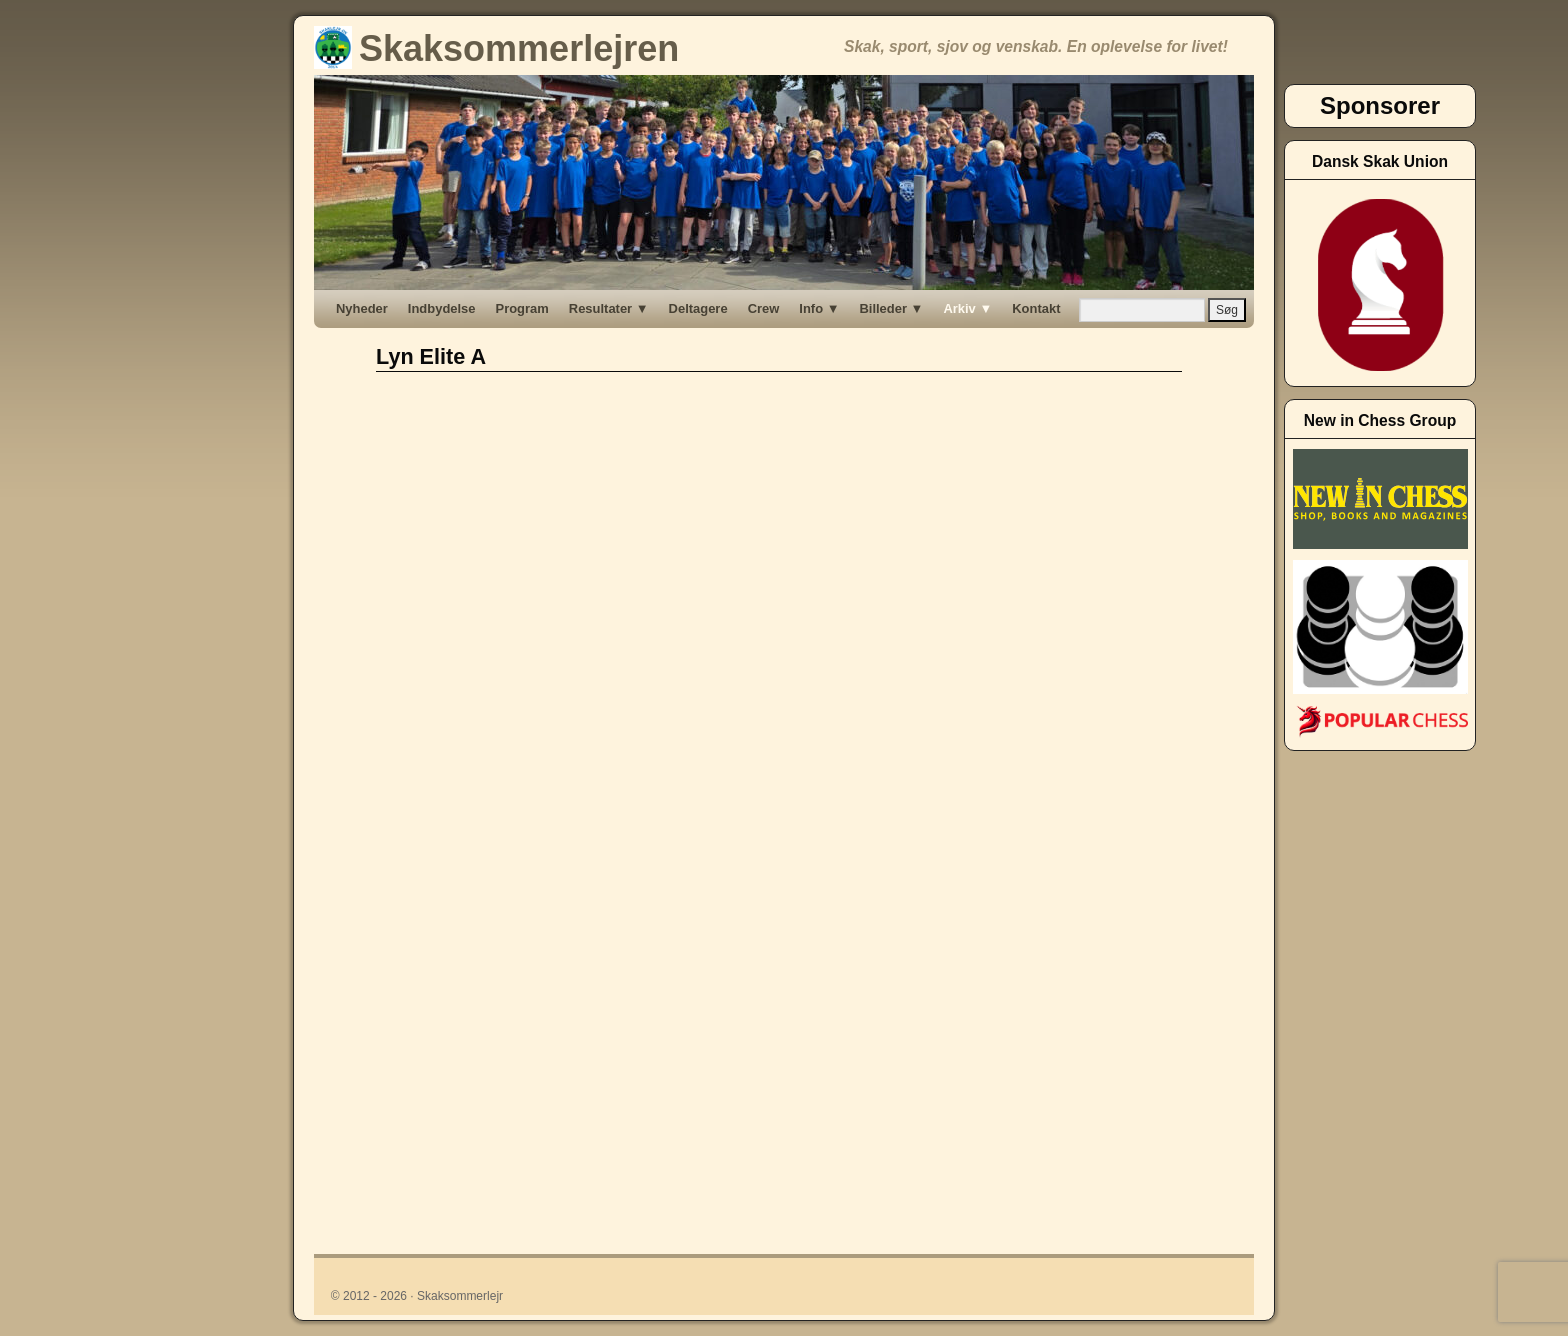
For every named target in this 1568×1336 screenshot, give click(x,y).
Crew (764, 308)
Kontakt (1036, 308)
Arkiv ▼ (967, 308)
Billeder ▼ (891, 308)
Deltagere (698, 308)
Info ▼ (819, 308)
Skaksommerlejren (496, 48)
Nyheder (362, 308)
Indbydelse (442, 308)
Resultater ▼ (609, 308)
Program (522, 308)
